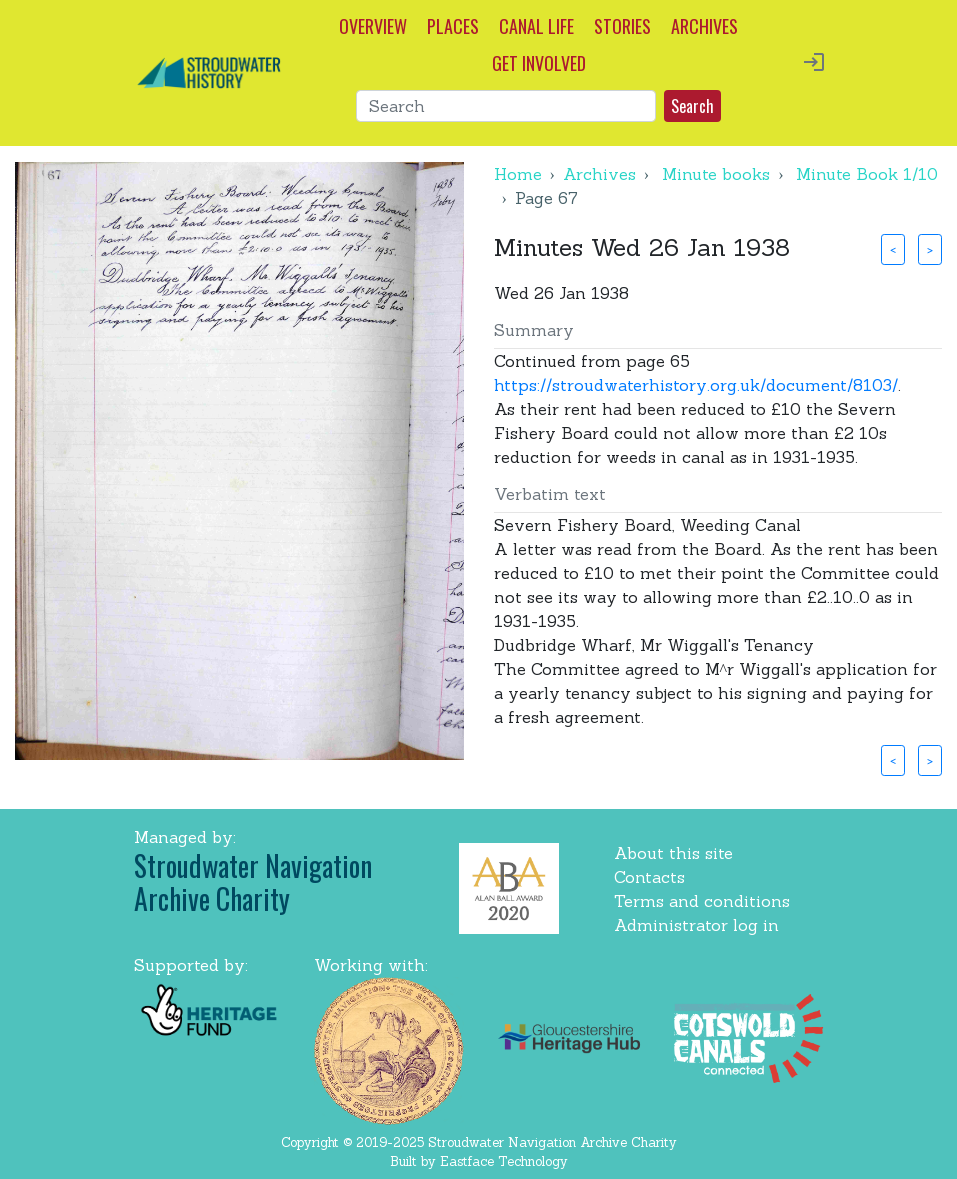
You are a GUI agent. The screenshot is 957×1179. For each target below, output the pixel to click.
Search (692, 106)
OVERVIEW (373, 26)
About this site (673, 853)
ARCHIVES (704, 26)
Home (518, 174)
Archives (599, 174)
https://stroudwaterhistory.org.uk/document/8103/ (696, 385)
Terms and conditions (702, 901)
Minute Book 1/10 (867, 174)
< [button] (893, 249)
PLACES (453, 26)
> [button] (930, 249)
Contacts (649, 877)
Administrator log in (696, 925)
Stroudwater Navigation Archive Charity (253, 882)
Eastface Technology (504, 1161)
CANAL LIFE (536, 26)
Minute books (716, 174)
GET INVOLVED (539, 63)
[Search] (506, 106)
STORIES (622, 26)
